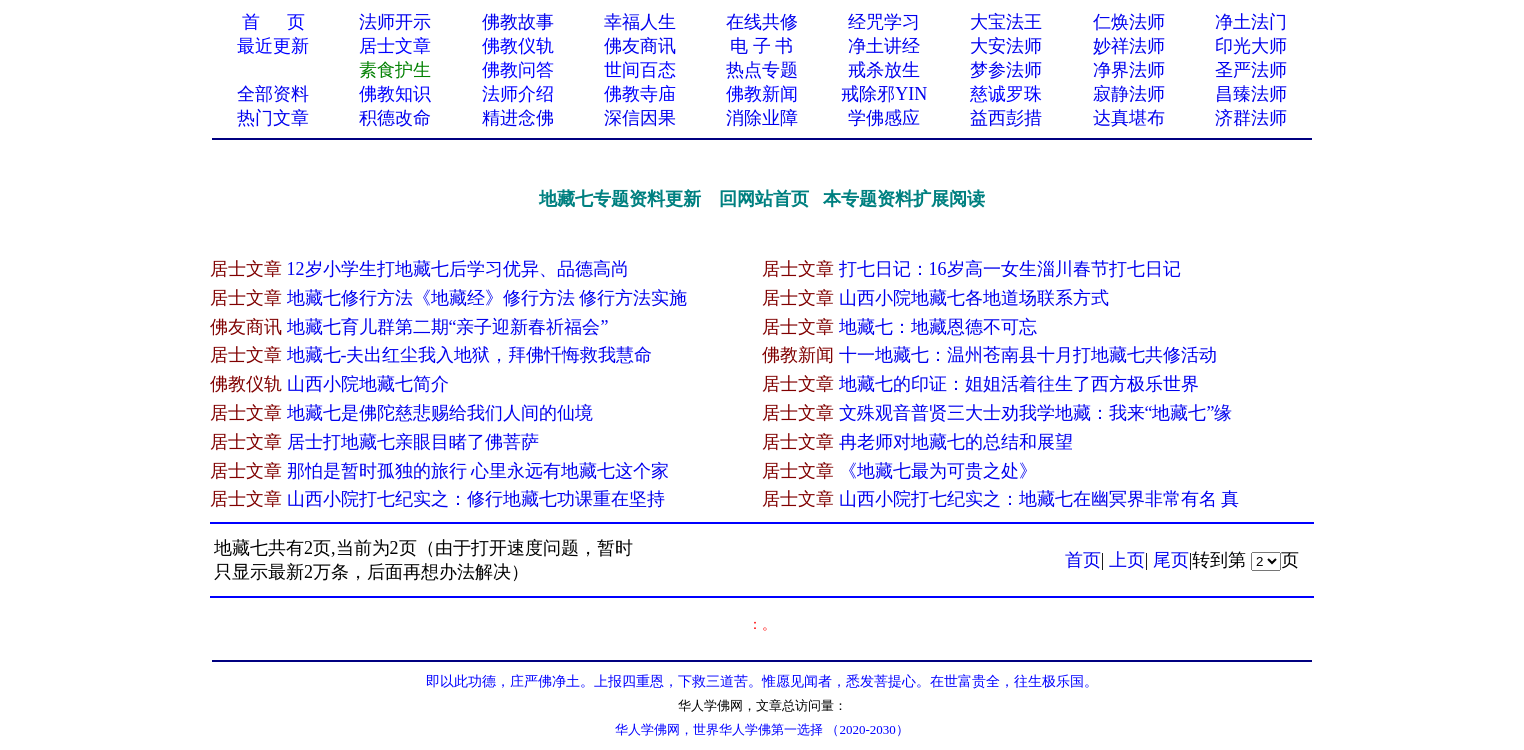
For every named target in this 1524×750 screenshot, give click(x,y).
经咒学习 (884, 22)
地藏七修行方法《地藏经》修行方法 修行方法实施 (487, 298)
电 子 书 (761, 46)
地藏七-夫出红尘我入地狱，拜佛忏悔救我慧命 (470, 355)
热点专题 (762, 70)
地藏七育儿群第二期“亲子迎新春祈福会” (448, 327)
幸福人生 (640, 22)
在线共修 (762, 22)
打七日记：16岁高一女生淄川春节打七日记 (1010, 269)
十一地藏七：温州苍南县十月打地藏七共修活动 (1028, 355)
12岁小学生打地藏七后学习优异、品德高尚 (458, 269)
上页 (1127, 560)
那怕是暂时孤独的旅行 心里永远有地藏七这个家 (478, 471)
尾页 (1171, 560)
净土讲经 (884, 46)
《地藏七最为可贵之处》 (938, 471)
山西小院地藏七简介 (368, 384)
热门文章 (273, 118)
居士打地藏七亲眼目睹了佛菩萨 (413, 442)
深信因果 (640, 118)
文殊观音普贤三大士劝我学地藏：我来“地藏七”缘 (1036, 413)
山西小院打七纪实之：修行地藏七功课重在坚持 (476, 499)
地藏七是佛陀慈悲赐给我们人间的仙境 (440, 413)
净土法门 (1251, 22)
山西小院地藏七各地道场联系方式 (974, 298)
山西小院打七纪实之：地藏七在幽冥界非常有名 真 (1039, 499)
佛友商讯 (640, 46)
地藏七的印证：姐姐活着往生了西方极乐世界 (1019, 384)
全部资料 (273, 94)
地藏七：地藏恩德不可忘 (938, 327)
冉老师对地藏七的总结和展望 (956, 442)
